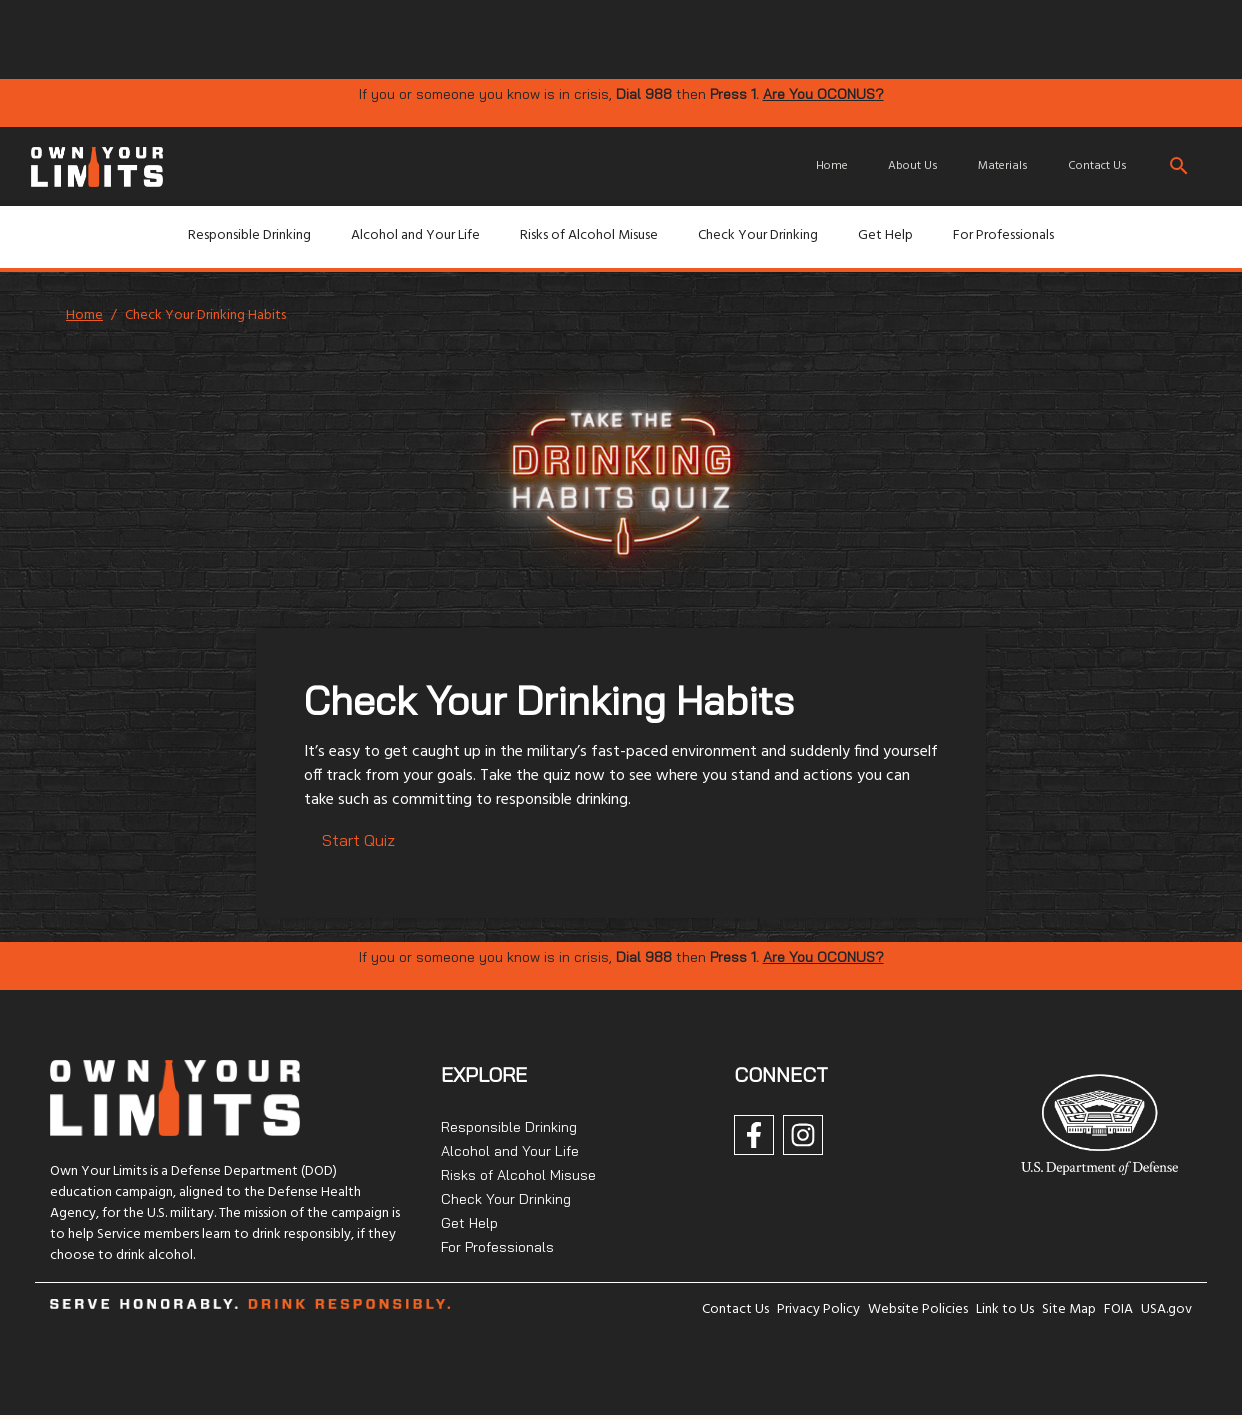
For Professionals (1003, 235)
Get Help (885, 235)
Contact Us (1097, 166)
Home (832, 166)
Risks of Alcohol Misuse (589, 235)
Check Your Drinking (758, 235)
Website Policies (918, 1309)
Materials (1003, 166)
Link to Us (1005, 1309)
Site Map (1069, 1309)
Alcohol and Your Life (415, 235)
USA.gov (1166, 1309)
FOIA (1118, 1309)
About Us (913, 166)
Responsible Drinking (249, 235)
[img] (461, 38)
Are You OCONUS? (823, 94)
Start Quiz (358, 840)
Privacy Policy (818, 1309)
